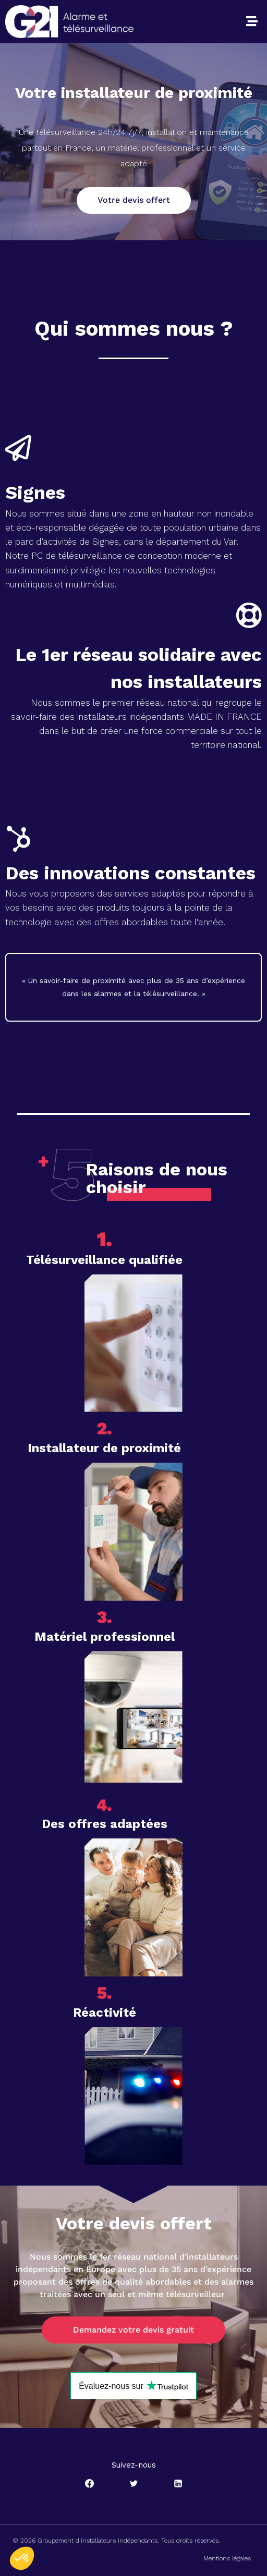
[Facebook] (89, 2484)
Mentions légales (227, 2558)
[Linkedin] (178, 2484)
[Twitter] (133, 2484)
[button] (252, 21)
